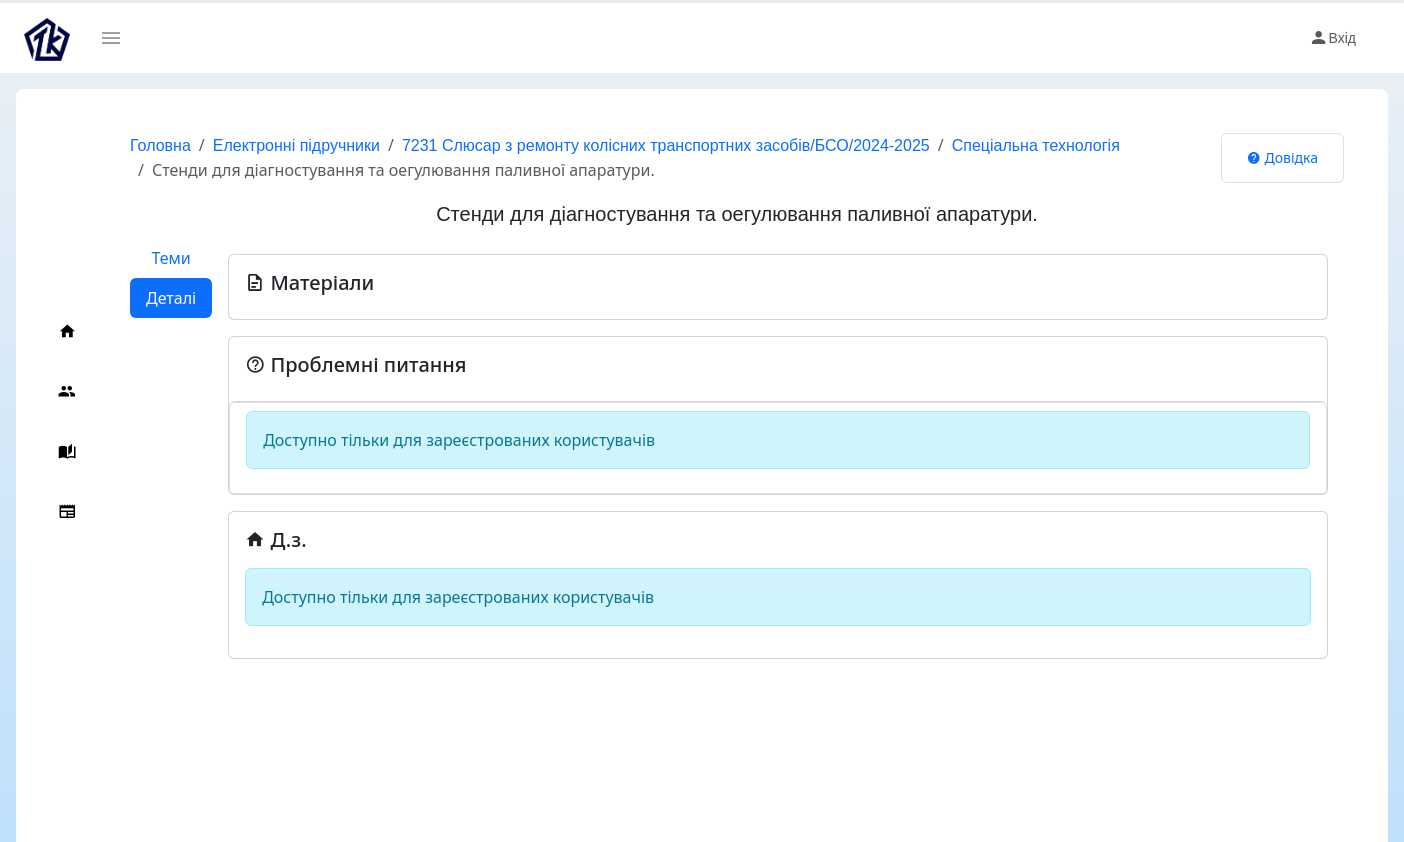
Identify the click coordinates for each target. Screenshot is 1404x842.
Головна (160, 145)
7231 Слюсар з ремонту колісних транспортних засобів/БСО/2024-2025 (666, 145)
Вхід (1332, 38)
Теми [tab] (170, 258)
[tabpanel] (778, 448)
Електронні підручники (296, 145)
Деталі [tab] (171, 298)
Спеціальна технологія (1036, 145)
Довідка (1282, 157)
